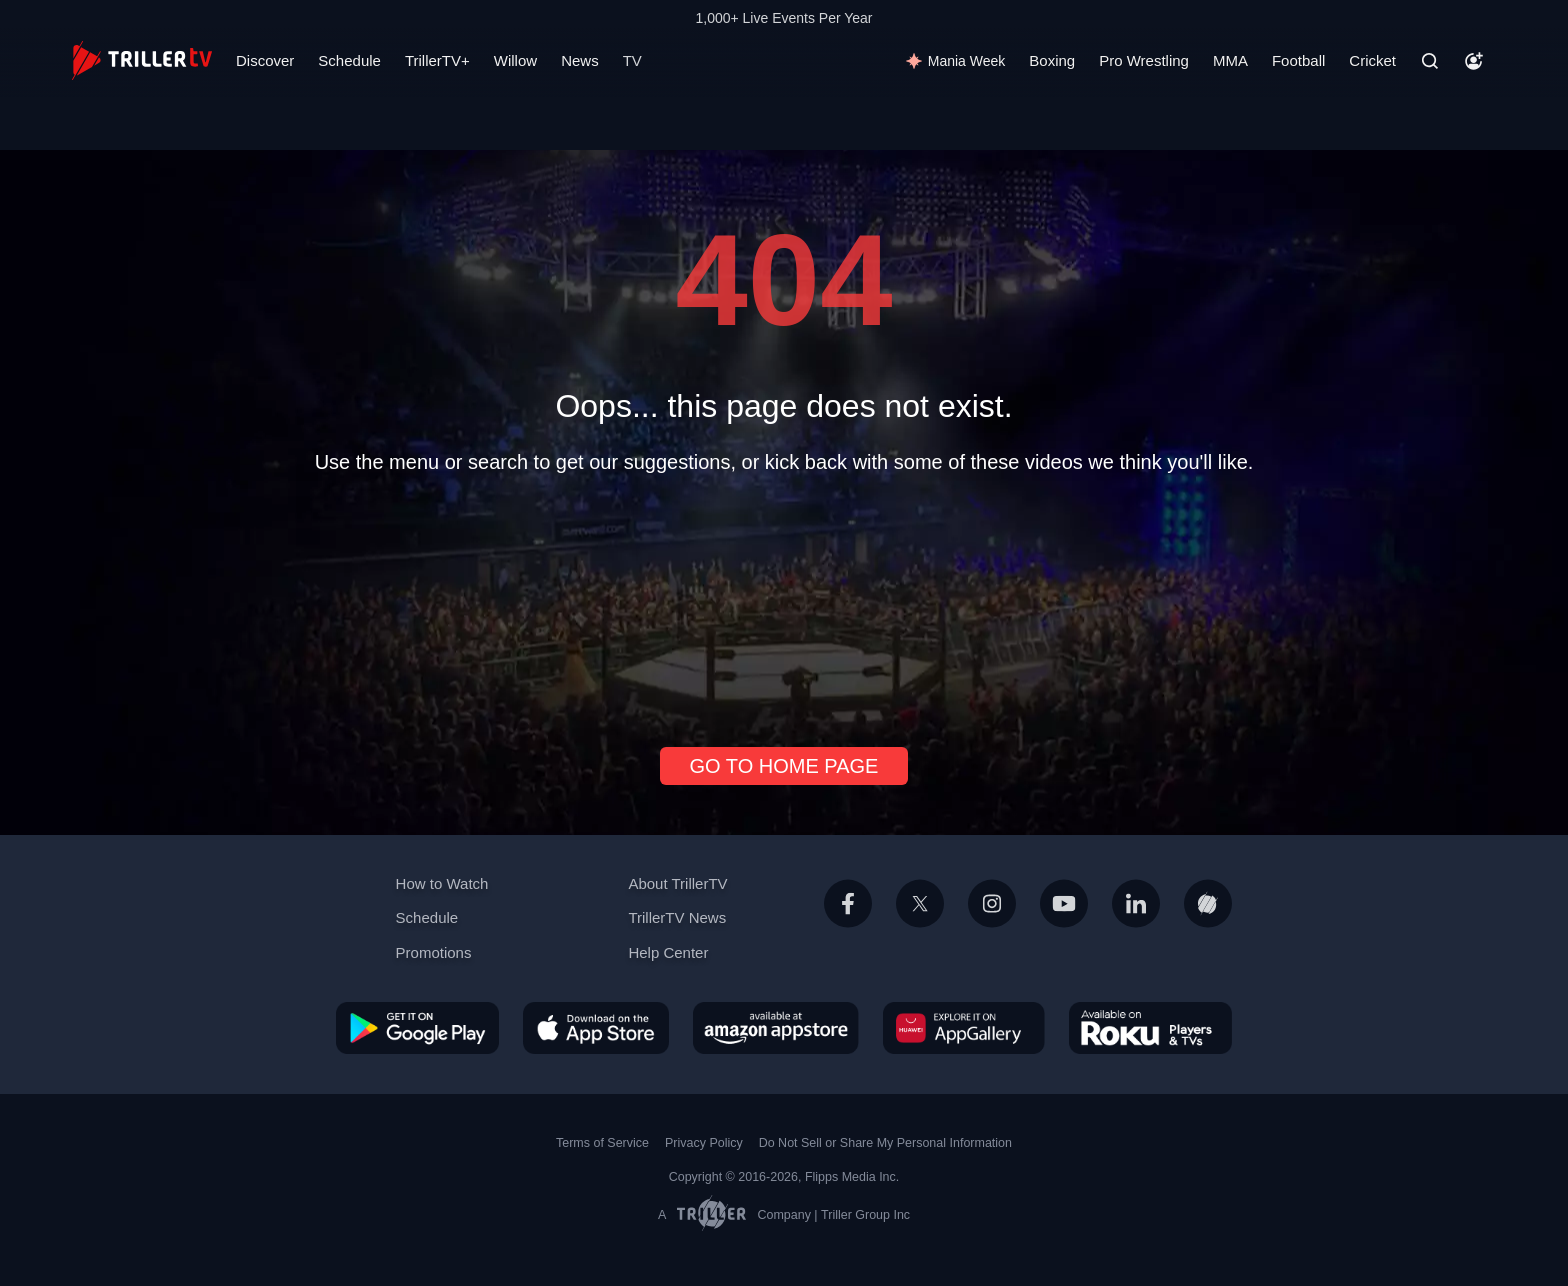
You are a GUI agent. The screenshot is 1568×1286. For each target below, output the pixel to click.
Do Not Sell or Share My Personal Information (885, 1143)
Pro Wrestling (1144, 60)
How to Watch (442, 883)
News (580, 60)
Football (1298, 60)
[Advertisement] (784, 602)
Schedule (349, 60)
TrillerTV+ (437, 60)
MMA (1230, 60)
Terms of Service (602, 1143)
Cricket (1372, 60)
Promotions (434, 952)
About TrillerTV (677, 883)
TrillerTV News (677, 917)
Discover (265, 60)
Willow (515, 60)
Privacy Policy (704, 1143)
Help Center (668, 952)
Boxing (1052, 60)
